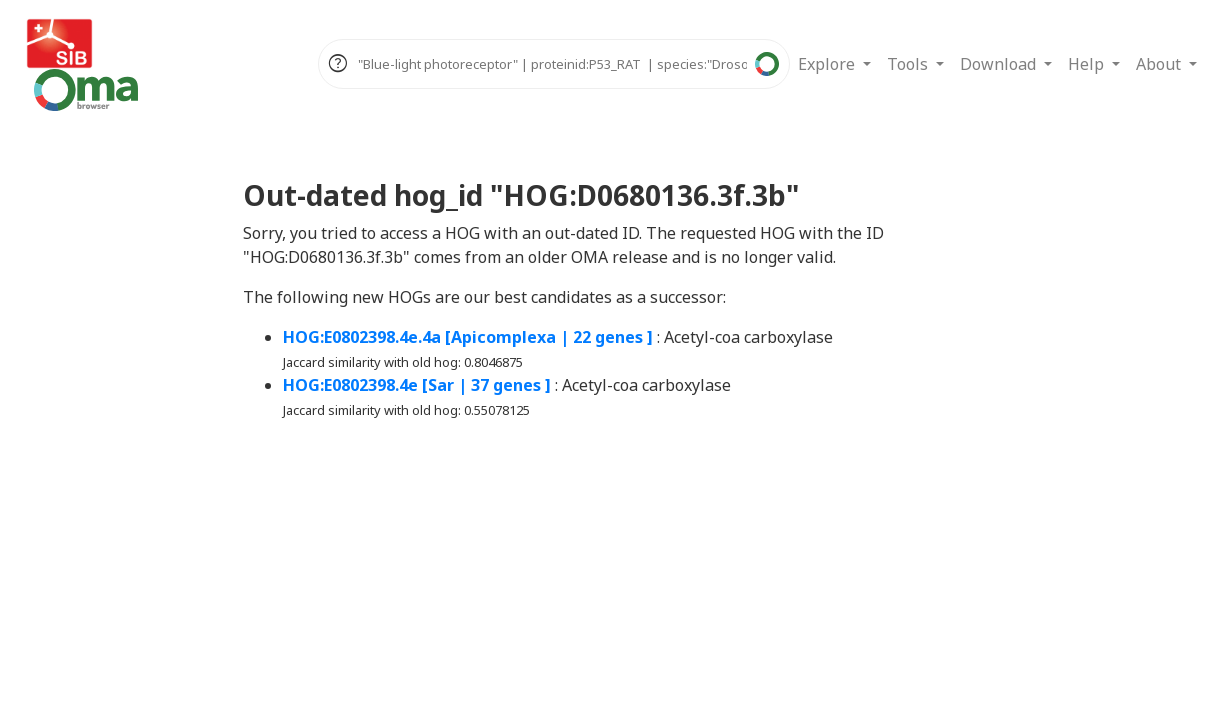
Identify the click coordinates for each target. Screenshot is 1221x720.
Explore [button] (828, 64)
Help (1088, 64)
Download (1000, 64)
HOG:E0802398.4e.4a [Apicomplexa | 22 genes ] (468, 337)
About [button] (1160, 64)
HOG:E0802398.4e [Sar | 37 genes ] (417, 385)
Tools (909, 64)
